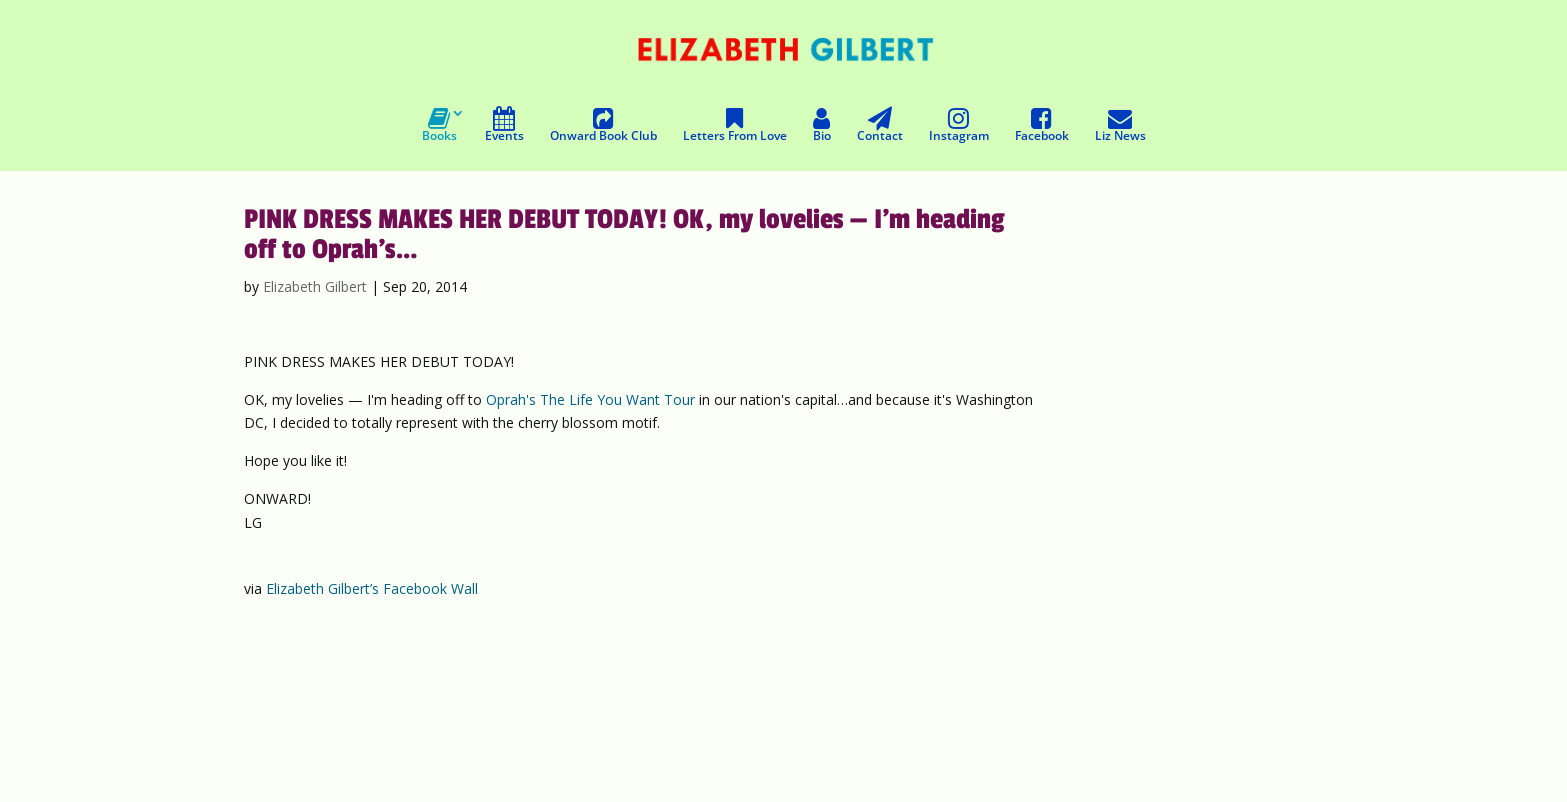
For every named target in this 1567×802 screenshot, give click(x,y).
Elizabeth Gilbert (315, 286)
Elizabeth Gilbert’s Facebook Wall (372, 588)
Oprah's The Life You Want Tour (590, 399)
